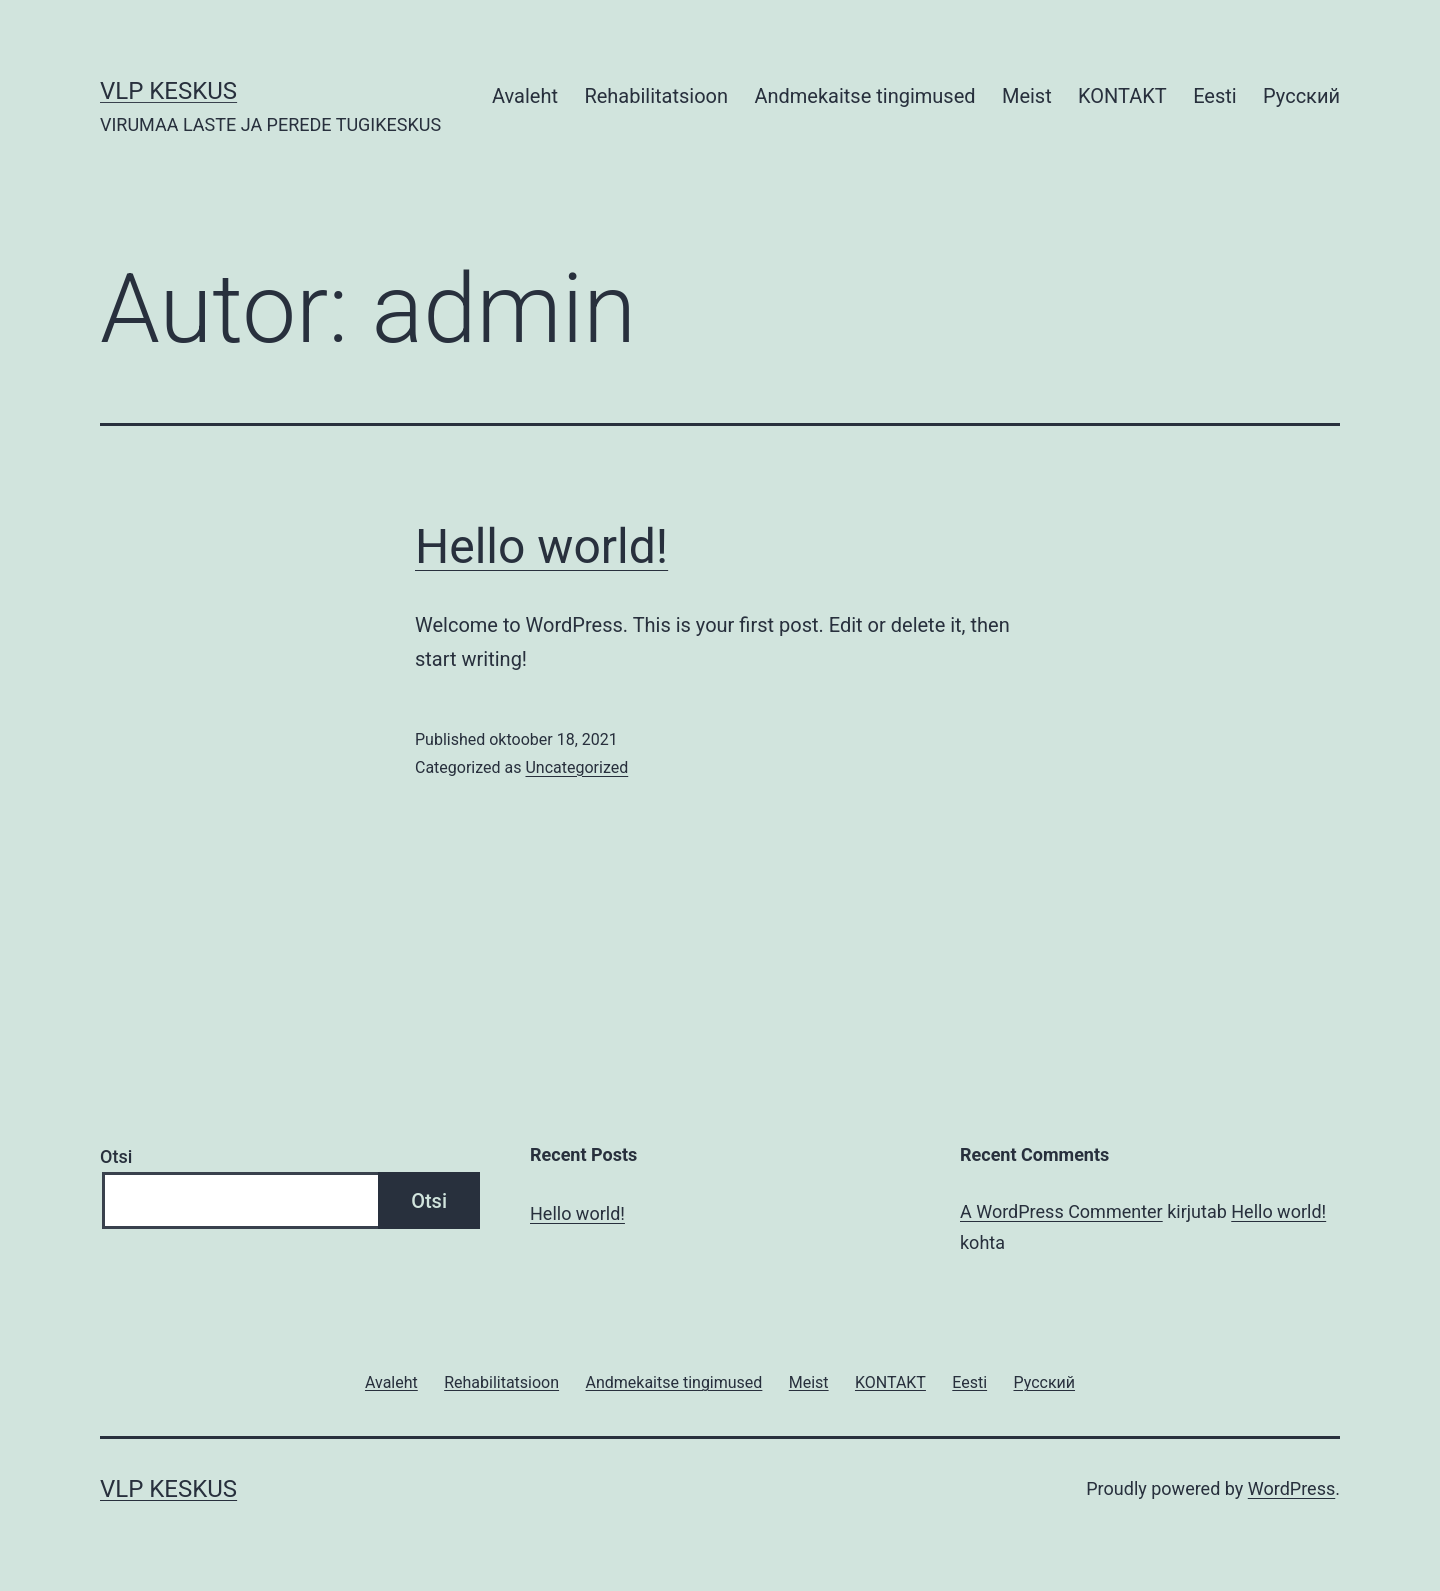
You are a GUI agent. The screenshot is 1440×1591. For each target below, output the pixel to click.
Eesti (1215, 96)
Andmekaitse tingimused (864, 96)
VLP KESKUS (168, 91)
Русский (1301, 96)
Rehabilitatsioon (656, 96)
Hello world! (541, 546)
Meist (1027, 96)
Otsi (116, 1156)
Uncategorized (576, 767)
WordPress (1291, 1488)
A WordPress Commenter (1061, 1211)
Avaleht (525, 96)
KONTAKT (1122, 96)
